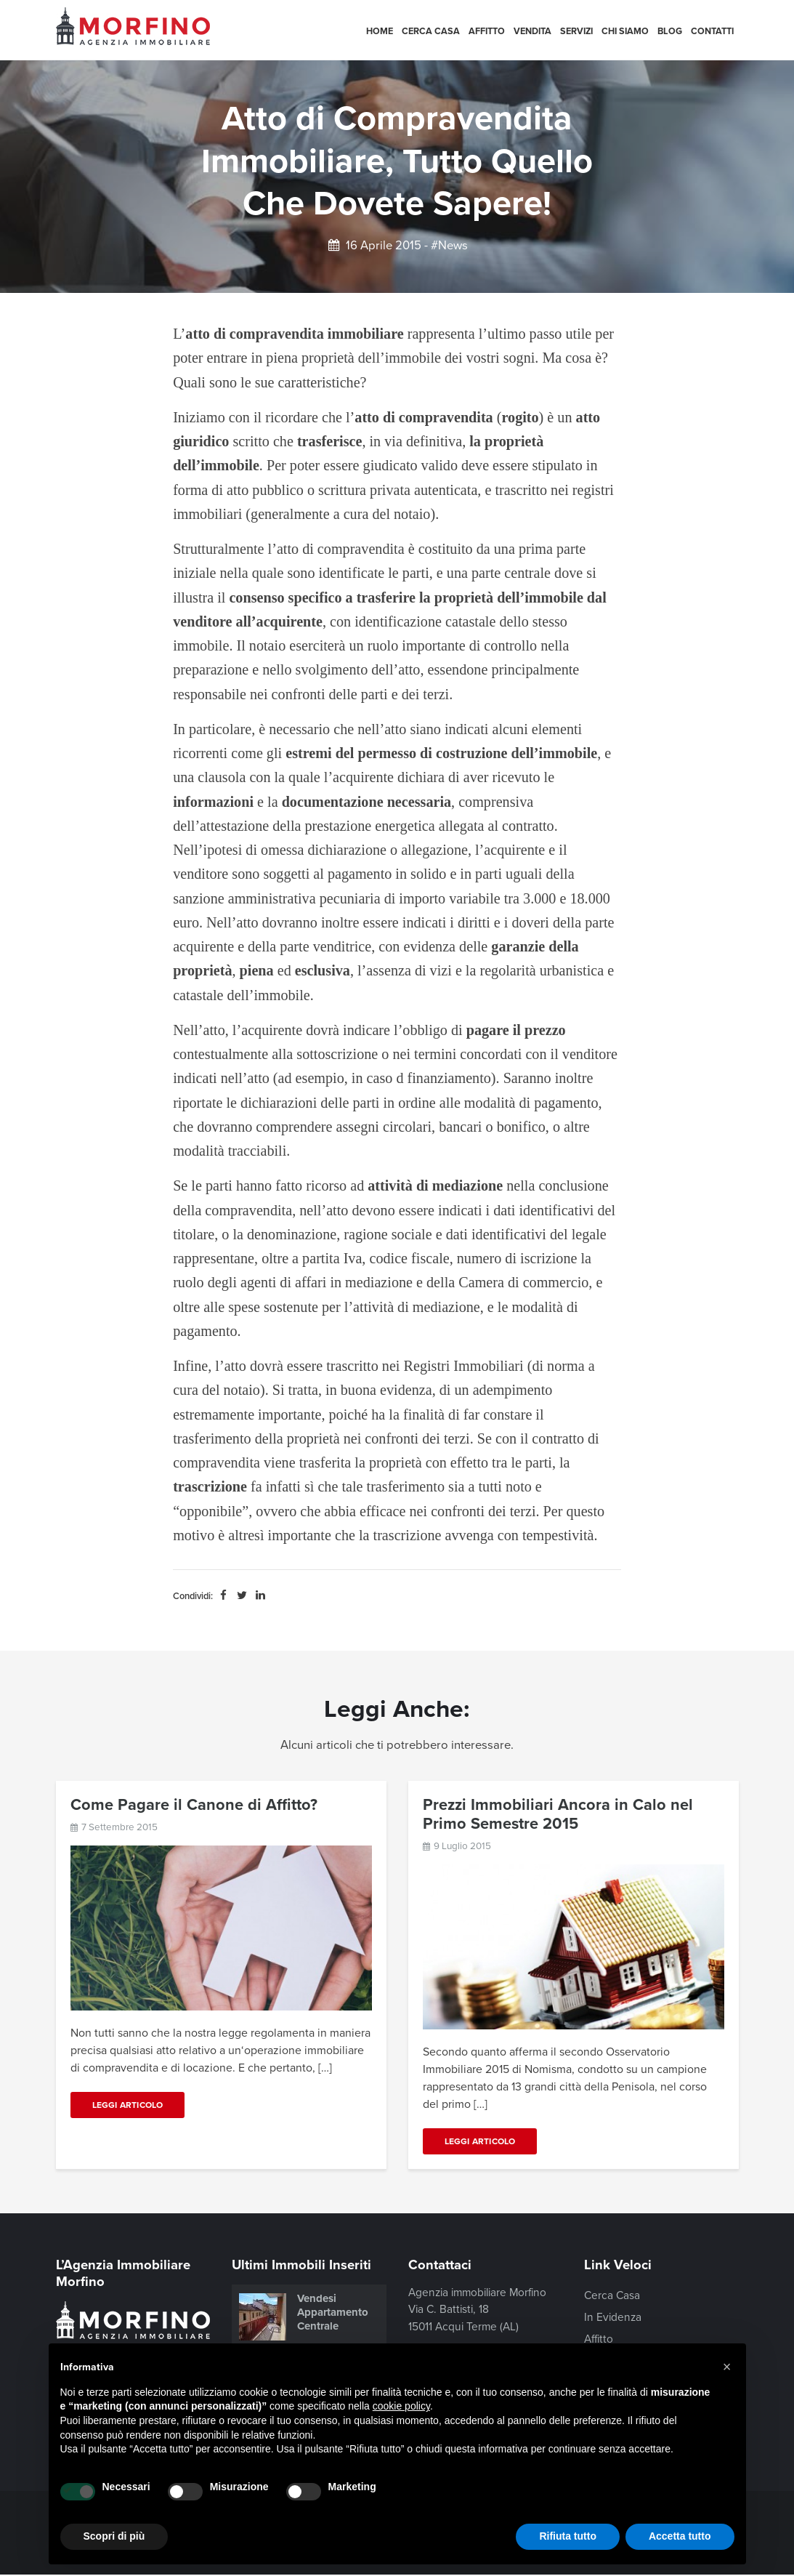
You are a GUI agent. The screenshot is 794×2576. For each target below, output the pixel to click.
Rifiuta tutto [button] (567, 2536)
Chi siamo (625, 31)
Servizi (576, 31)
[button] (727, 2366)
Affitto (487, 31)
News (453, 245)
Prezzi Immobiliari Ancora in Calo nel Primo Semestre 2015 (558, 1814)
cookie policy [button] (401, 2406)
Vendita (532, 31)
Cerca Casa (431, 31)
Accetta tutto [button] (680, 2536)
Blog (669, 31)
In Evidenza (612, 2317)
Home (379, 31)
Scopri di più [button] (114, 2536)
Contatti (712, 31)
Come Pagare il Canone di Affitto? (193, 1804)
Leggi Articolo (127, 2105)
